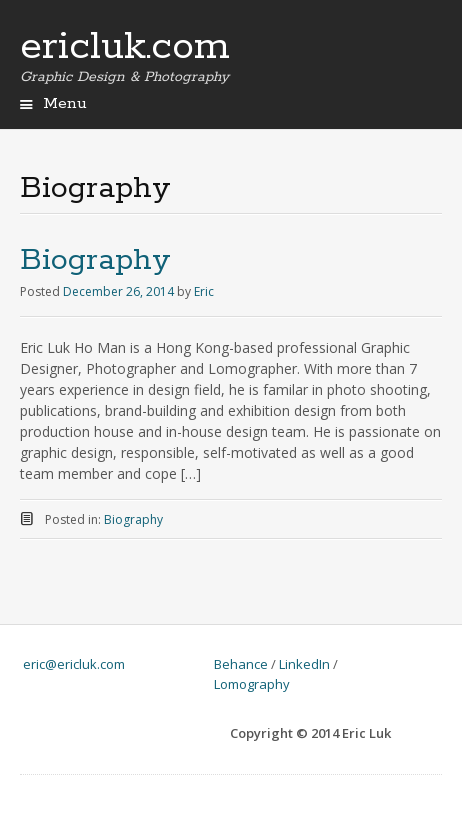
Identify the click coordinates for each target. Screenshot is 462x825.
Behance (241, 664)
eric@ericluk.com (74, 664)
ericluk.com (125, 47)
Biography (95, 260)
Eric (204, 291)
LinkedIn (304, 664)
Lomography (252, 684)
